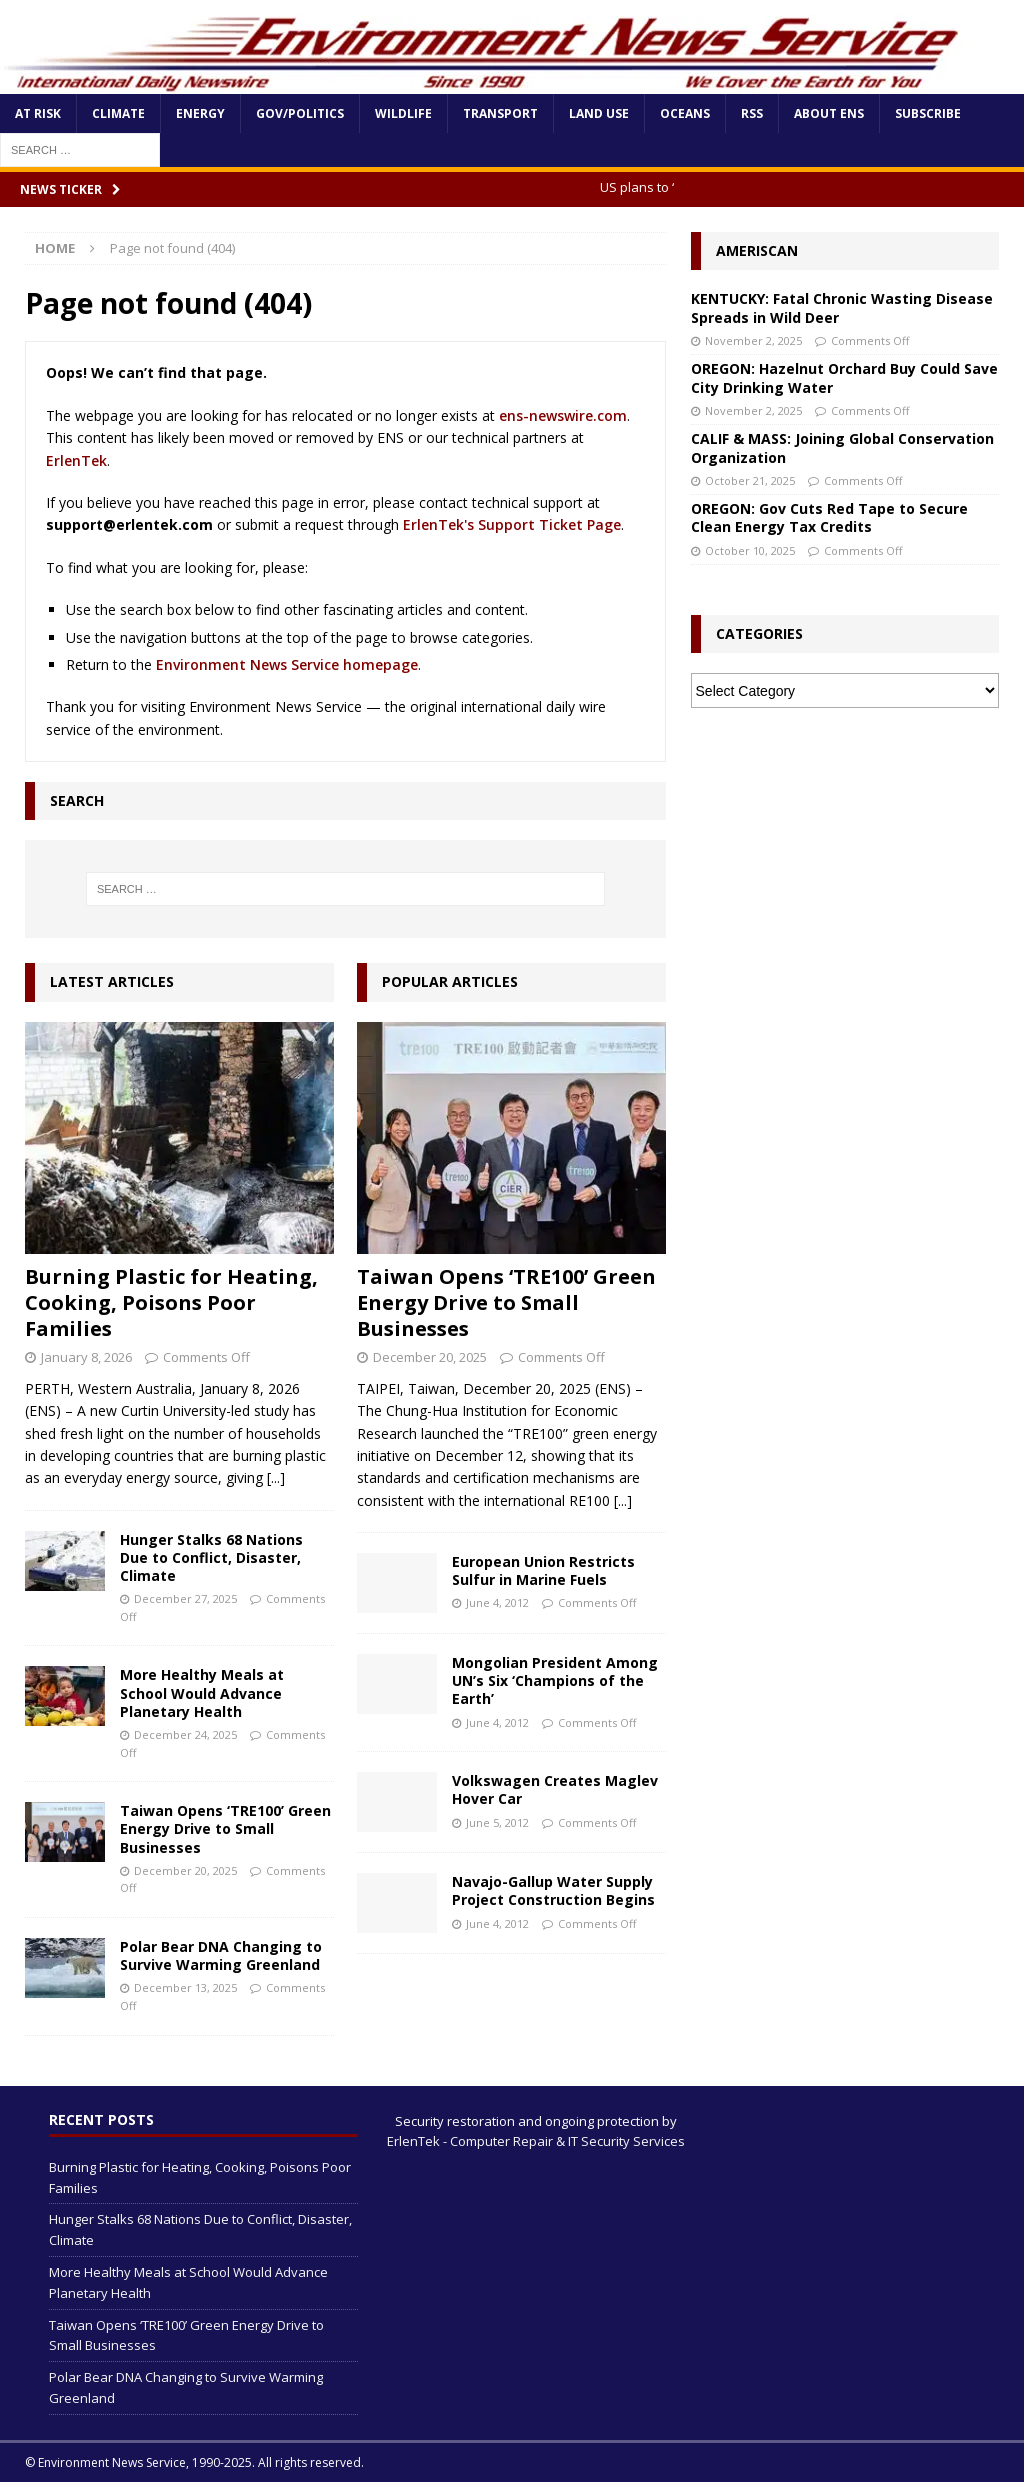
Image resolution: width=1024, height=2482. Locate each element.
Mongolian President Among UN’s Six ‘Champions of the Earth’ (555, 1680)
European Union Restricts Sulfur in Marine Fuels (543, 1570)
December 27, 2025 (185, 1598)
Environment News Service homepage (287, 664)
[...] (276, 1477)
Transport (500, 113)
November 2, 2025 (753, 340)
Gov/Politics (300, 113)
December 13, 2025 (185, 1987)
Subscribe (928, 113)
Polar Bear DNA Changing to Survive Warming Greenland (221, 1955)
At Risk (38, 113)
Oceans (685, 113)
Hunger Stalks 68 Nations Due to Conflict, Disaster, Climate (211, 1557)
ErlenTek (76, 460)
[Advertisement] (845, 858)
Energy (200, 113)
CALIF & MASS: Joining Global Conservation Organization (842, 447)
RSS (752, 113)
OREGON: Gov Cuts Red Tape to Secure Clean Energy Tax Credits (829, 517)
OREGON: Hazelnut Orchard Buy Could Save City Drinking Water (844, 377)
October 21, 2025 (750, 480)
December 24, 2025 (185, 1734)
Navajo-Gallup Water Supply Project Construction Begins (553, 1890)
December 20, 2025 (185, 1870)
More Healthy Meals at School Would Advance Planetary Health (202, 1692)
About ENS (829, 113)
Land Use (599, 113)
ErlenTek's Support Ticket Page (512, 524)
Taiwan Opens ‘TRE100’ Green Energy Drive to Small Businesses (225, 1828)
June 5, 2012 (497, 1822)
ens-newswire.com (563, 415)
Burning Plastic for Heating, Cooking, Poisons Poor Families (171, 1302)
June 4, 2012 (497, 1602)
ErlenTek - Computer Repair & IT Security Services (536, 2141)
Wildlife (403, 113)
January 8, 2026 (86, 1357)
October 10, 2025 (750, 550)
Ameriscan (757, 250)
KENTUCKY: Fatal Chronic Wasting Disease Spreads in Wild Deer (842, 307)
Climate (118, 113)
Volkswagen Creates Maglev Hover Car (555, 1789)
